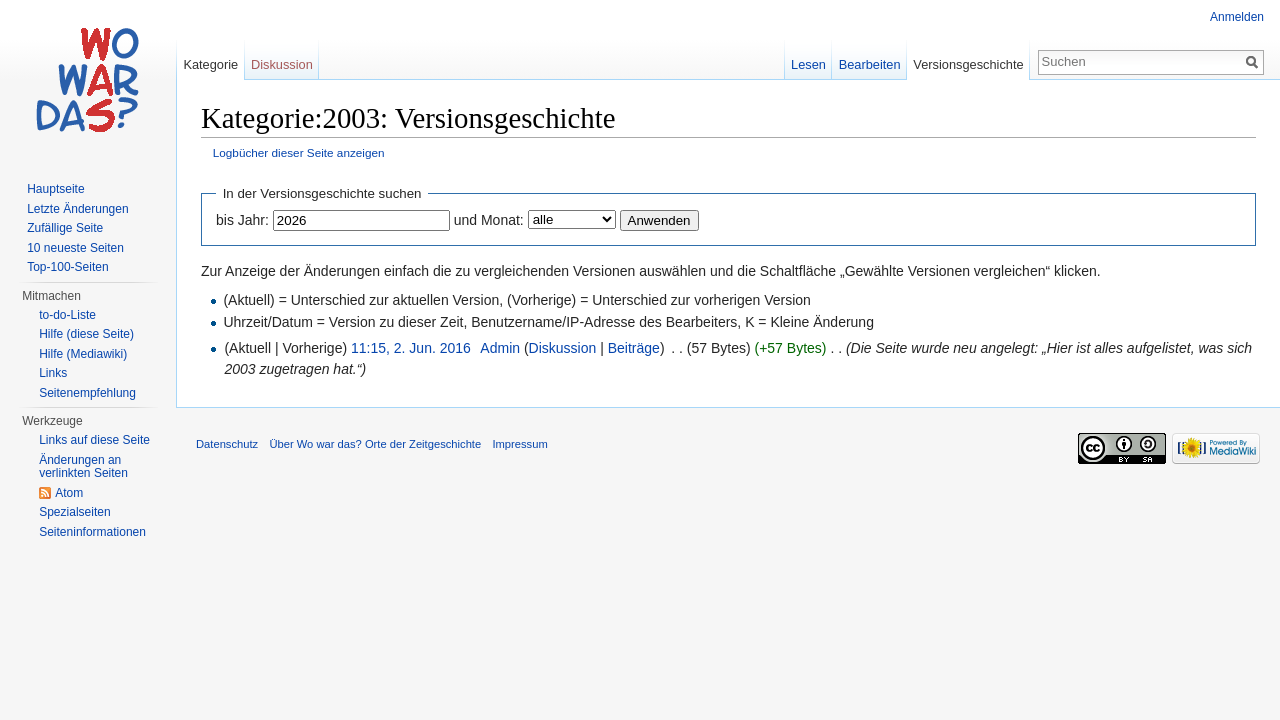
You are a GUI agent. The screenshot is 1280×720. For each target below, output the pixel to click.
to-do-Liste (67, 315)
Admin (500, 348)
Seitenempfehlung (87, 393)
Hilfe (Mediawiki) (83, 354)
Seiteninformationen (92, 532)
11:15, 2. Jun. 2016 (411, 348)
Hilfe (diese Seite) (86, 334)
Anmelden (1237, 17)
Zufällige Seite (65, 228)
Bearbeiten (870, 64)
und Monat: (489, 220)
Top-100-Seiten (67, 267)
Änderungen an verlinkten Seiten (83, 467)
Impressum (519, 444)
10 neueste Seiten (75, 248)
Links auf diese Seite (94, 440)
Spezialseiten (74, 512)
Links (53, 373)
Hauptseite (55, 189)
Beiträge (634, 348)
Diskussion (563, 348)
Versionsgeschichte (968, 64)
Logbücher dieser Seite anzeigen (299, 152)
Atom (69, 493)
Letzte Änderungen (77, 209)
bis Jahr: (242, 220)
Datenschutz (227, 444)
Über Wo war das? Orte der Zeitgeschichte (375, 444)
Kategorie (210, 64)
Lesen (808, 64)
